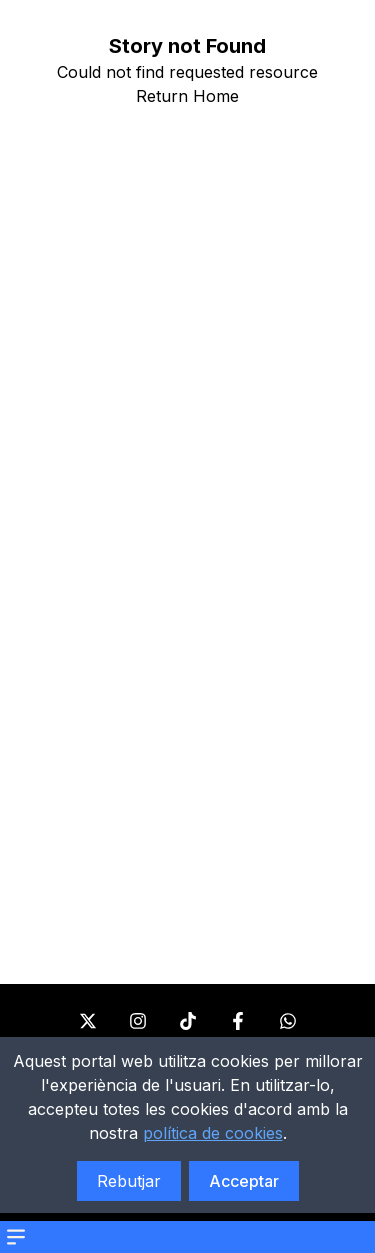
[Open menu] (16, 1237)
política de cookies (213, 1133)
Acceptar (244, 1181)
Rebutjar (129, 1181)
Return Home (187, 96)
